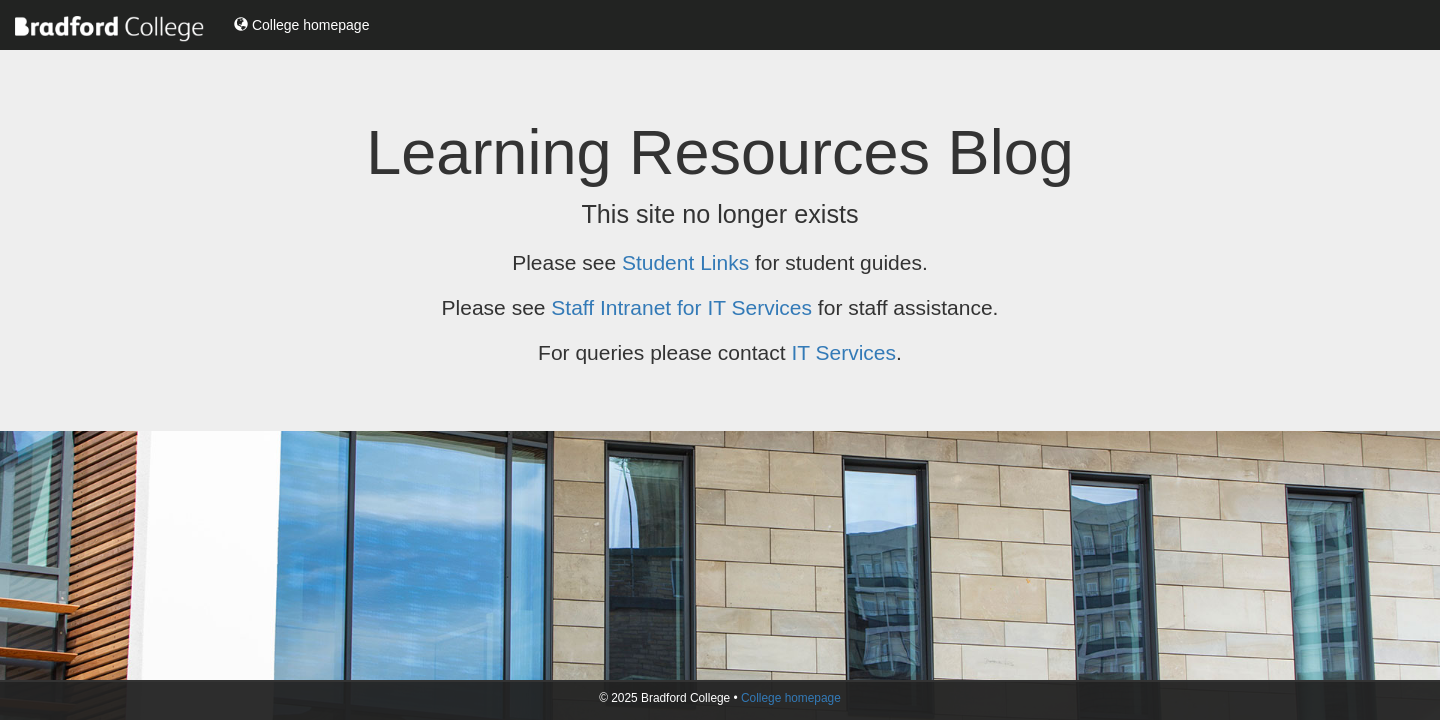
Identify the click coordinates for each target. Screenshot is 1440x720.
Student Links (685, 262)
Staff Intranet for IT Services (681, 307)
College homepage (301, 25)
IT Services (843, 352)
